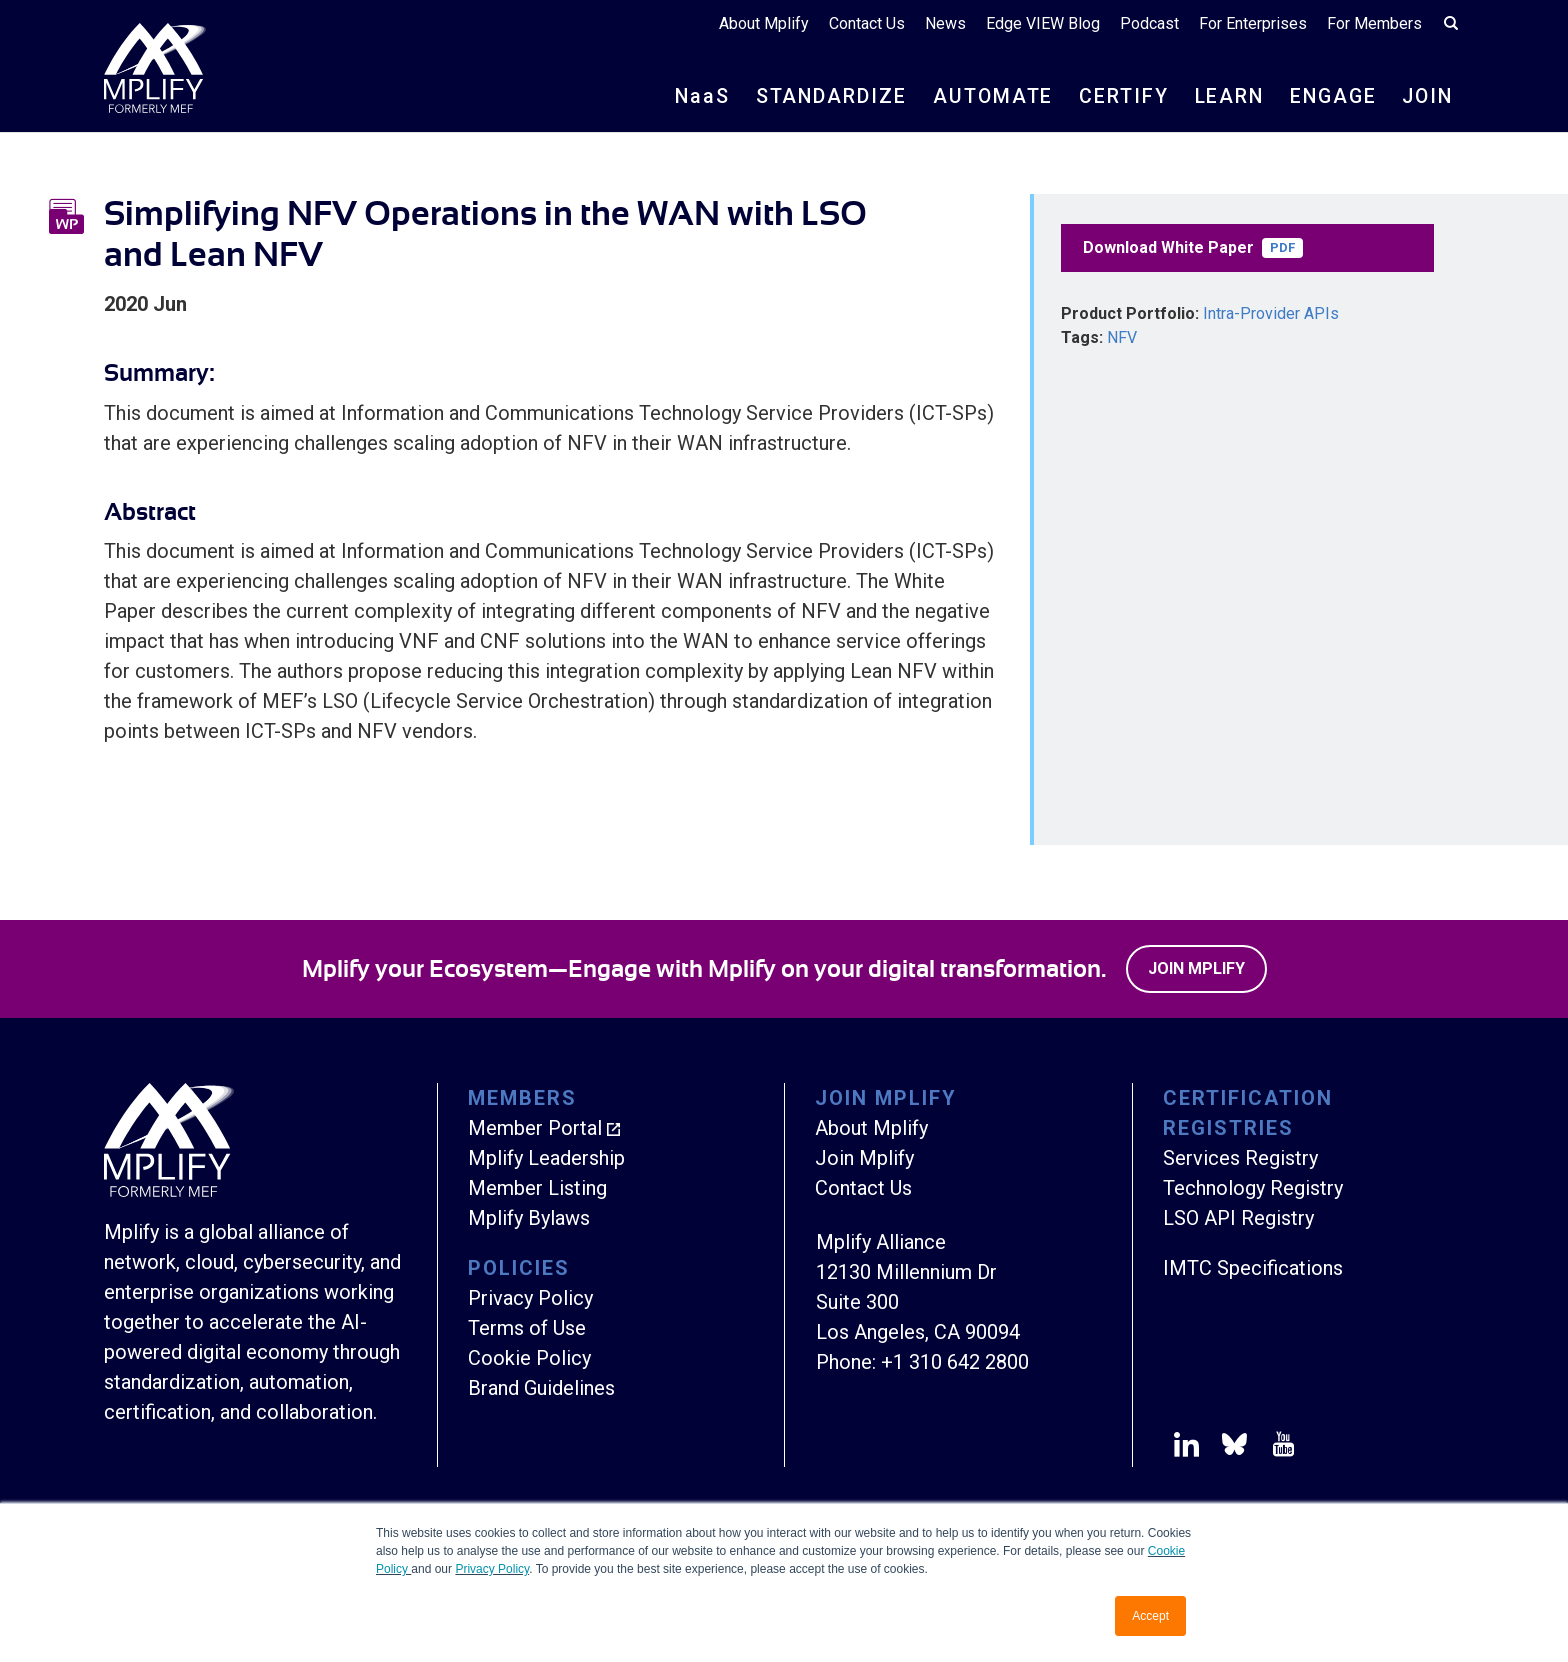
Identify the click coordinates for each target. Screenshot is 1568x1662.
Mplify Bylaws (529, 1218)
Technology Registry (1253, 1188)
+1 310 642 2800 (955, 1362)
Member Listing (537, 1188)
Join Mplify (1196, 968)
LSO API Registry (1238, 1218)
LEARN (1222, 98)
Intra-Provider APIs (1271, 313)
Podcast (1149, 24)
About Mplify (764, 24)
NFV (1122, 337)
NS (686, 98)
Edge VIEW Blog (1043, 24)
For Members (1374, 24)
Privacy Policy (492, 1569)
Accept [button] (1150, 1616)
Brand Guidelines (541, 1388)
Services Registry (1240, 1158)
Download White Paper (1193, 248)
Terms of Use (527, 1328)
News (945, 24)
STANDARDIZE (817, 98)
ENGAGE (1329, 98)
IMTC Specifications (1253, 1268)
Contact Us (867, 24)
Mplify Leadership (546, 1158)
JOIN (1426, 98)
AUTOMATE (981, 98)
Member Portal (535, 1128)
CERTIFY (1114, 98)
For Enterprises (1253, 24)
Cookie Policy (529, 1358)
